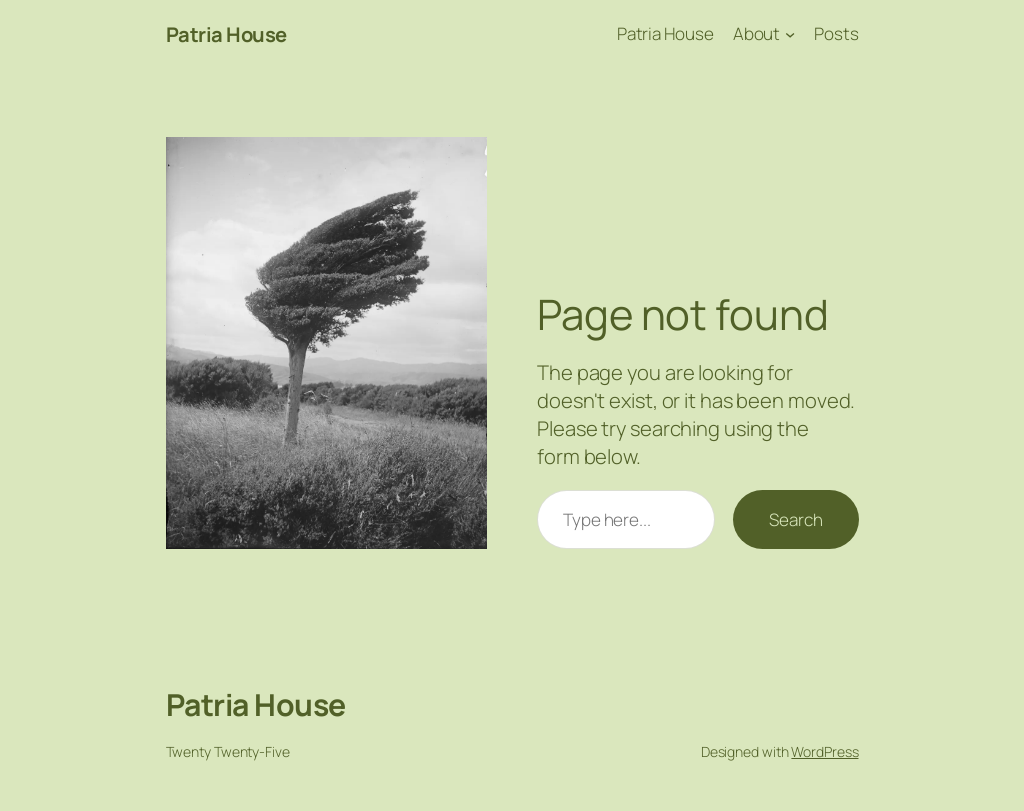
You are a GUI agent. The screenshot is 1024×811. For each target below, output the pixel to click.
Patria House (226, 34)
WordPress (824, 751)
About (757, 33)
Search (795, 519)
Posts (836, 33)
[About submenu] (790, 34)
